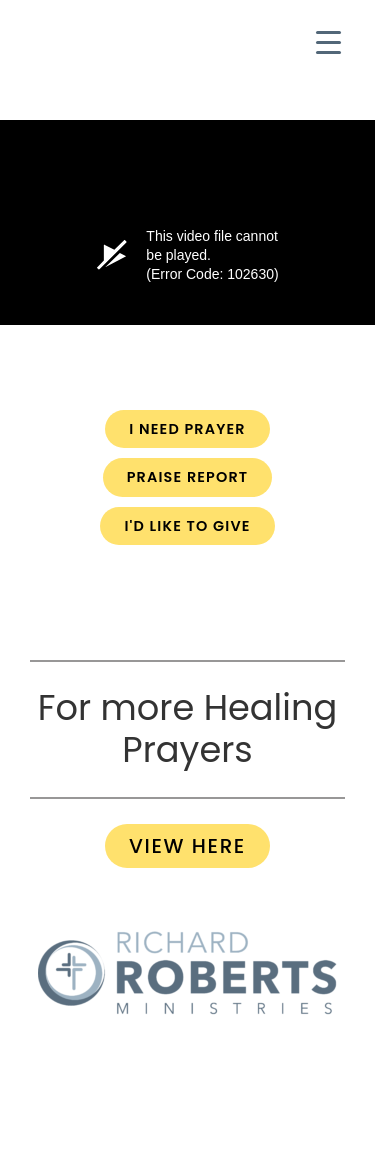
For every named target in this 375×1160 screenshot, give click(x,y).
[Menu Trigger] (328, 42)
